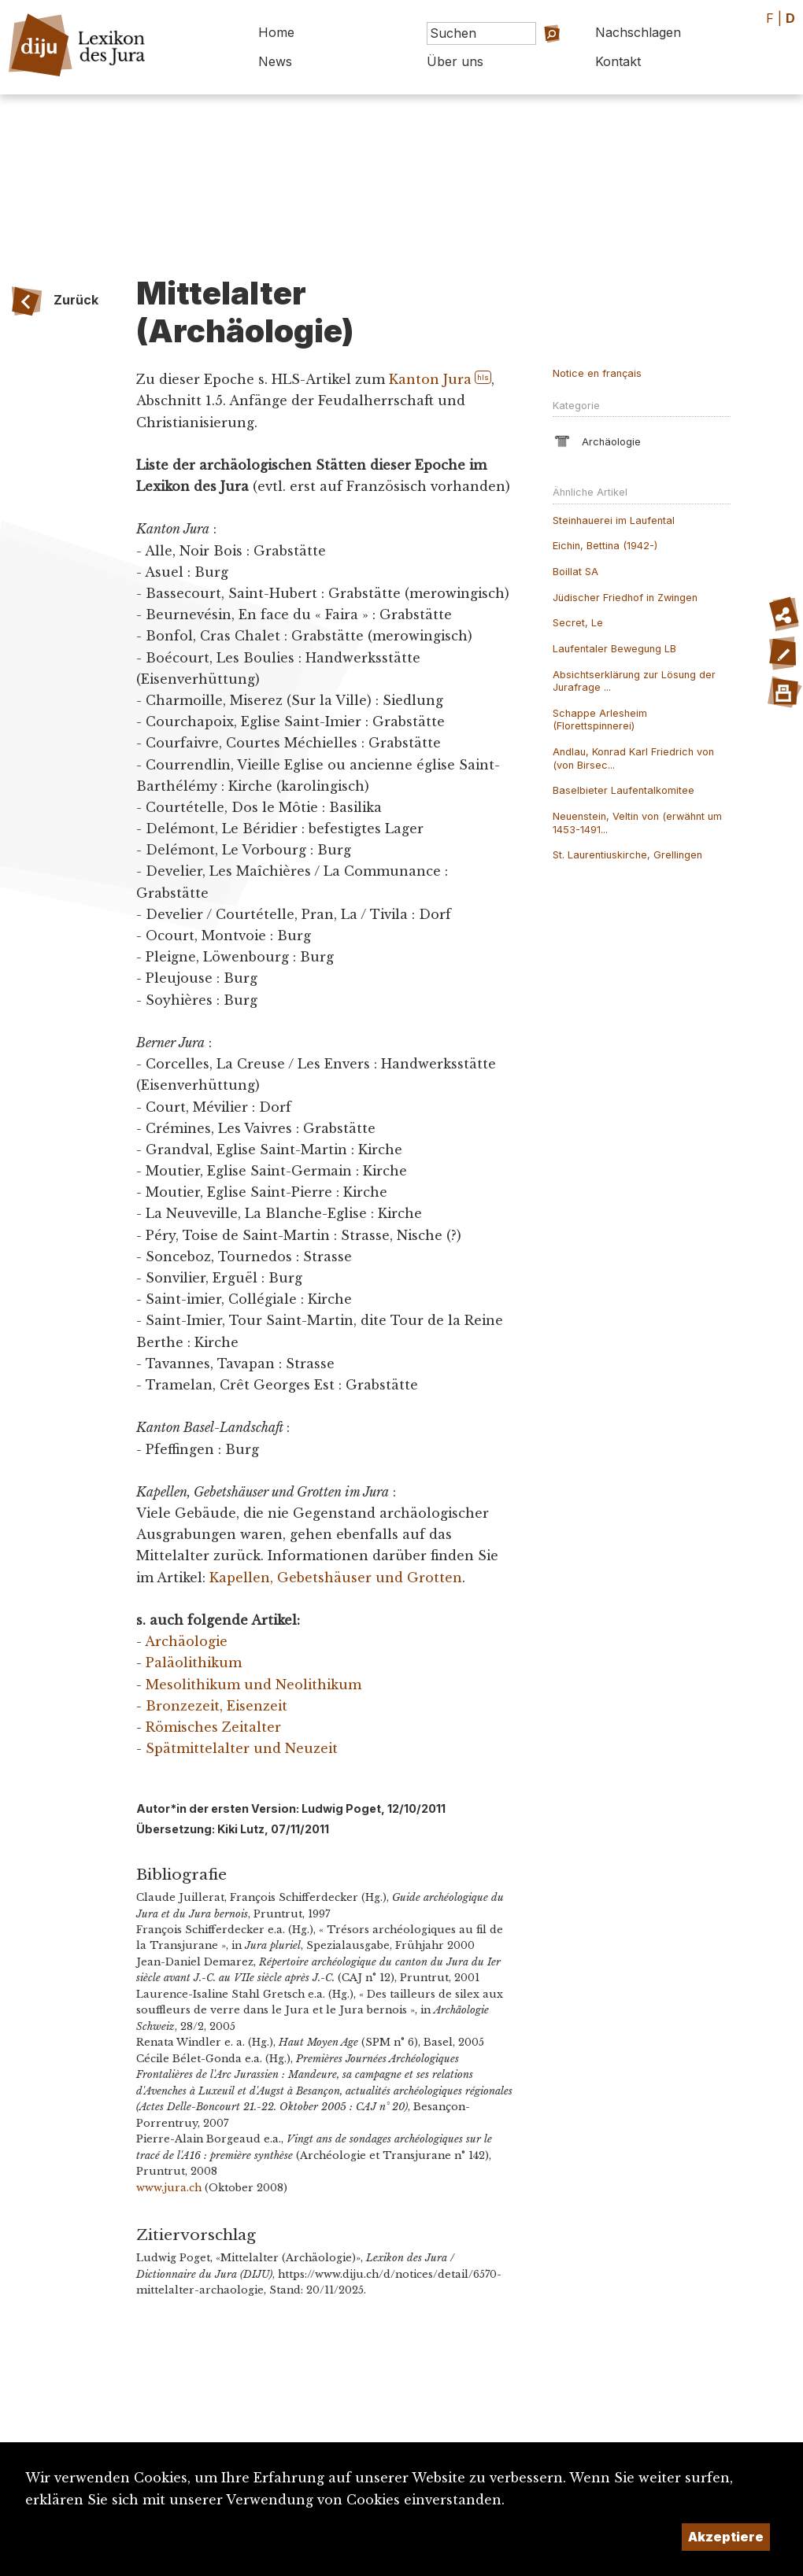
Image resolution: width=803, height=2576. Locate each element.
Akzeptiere (726, 2537)
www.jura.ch (169, 2188)
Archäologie (186, 1641)
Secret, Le (578, 623)
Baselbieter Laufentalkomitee (623, 790)
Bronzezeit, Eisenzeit (216, 1706)
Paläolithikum (194, 1662)
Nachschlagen (638, 32)
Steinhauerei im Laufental (614, 520)
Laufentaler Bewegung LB (614, 649)
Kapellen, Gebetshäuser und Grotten (335, 1577)
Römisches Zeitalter (213, 1727)
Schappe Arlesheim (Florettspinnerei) (600, 720)
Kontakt (618, 61)
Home (276, 32)
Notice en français (597, 373)
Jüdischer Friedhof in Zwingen (625, 597)
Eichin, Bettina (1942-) (605, 546)
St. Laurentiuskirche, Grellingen (627, 855)
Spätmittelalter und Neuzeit (242, 1748)
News (275, 61)
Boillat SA (575, 572)
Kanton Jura (430, 379)
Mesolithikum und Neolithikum (253, 1684)
